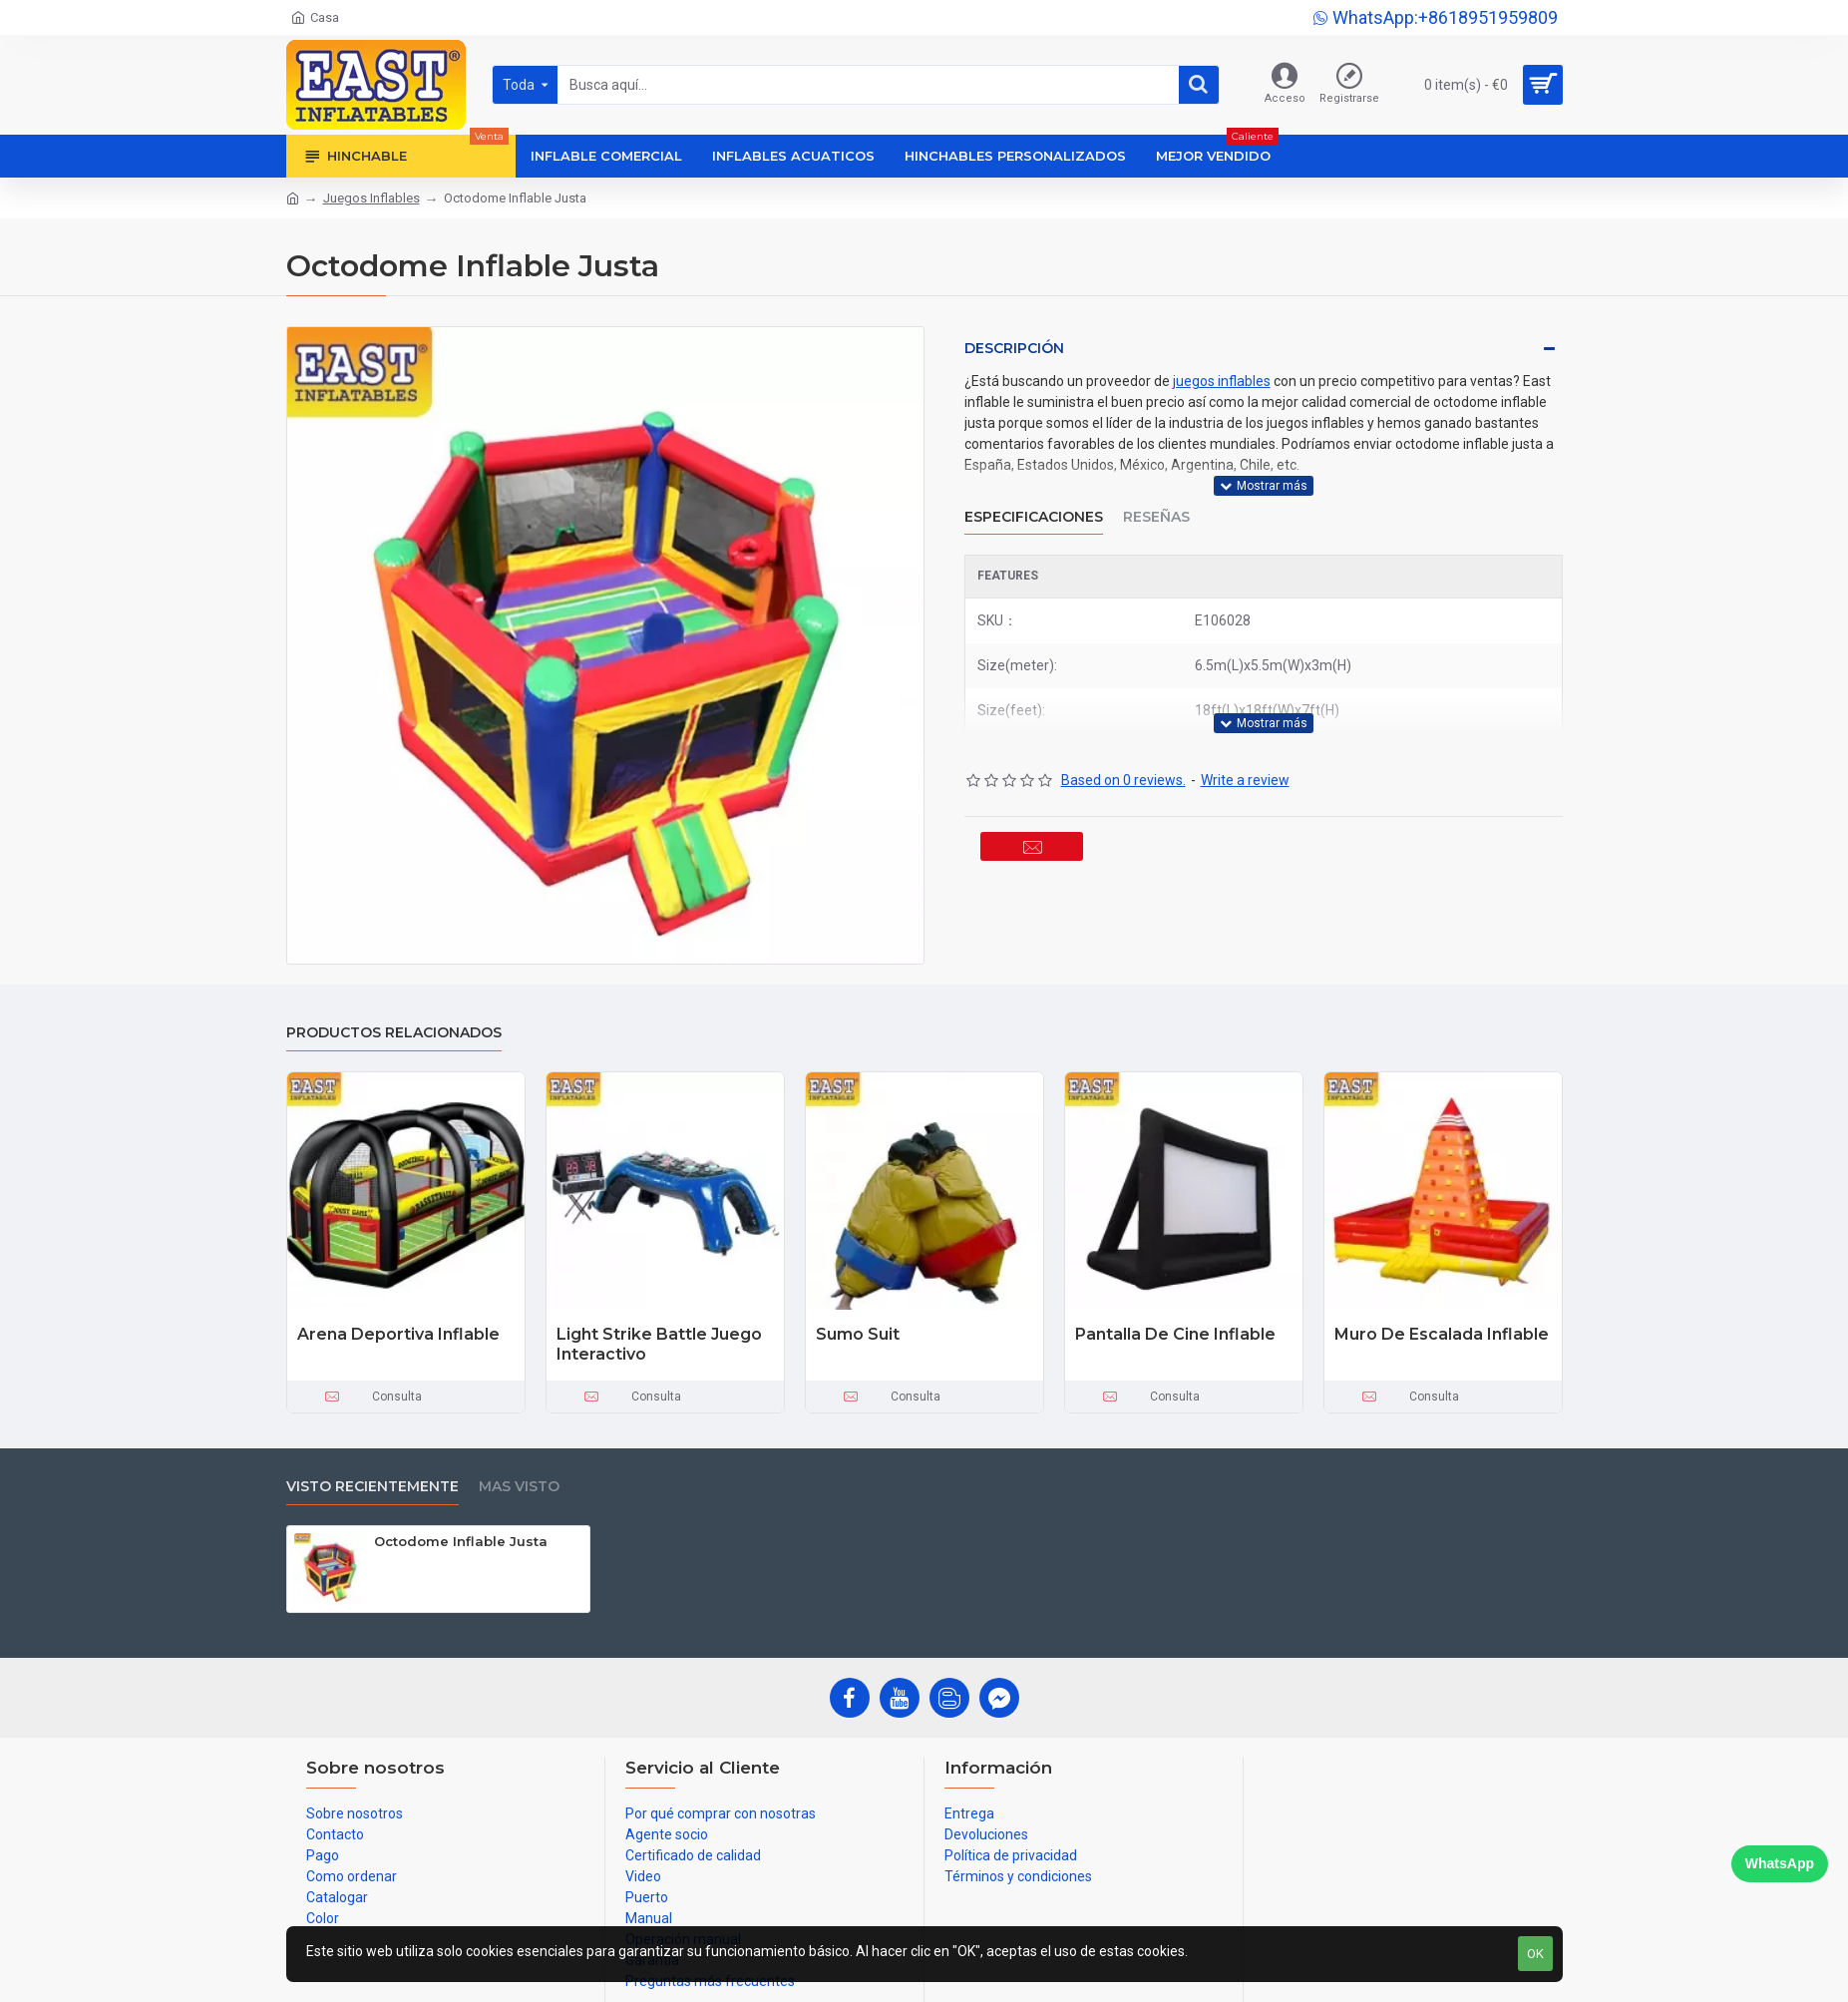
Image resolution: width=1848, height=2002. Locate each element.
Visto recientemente (372, 1486)
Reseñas (1156, 504)
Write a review (1245, 755)
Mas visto (519, 1486)
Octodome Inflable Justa (461, 1541)
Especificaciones (1033, 504)
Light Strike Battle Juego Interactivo (659, 1345)
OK (1535, 1953)
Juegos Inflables (371, 198)
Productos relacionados (394, 1032)
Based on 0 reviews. (1123, 755)
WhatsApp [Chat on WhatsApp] (1779, 1863)
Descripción (1014, 348)
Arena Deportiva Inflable (398, 1334)
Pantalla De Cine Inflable (1175, 1334)
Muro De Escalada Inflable (1441, 1334)
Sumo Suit (858, 1334)
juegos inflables (1222, 381)
